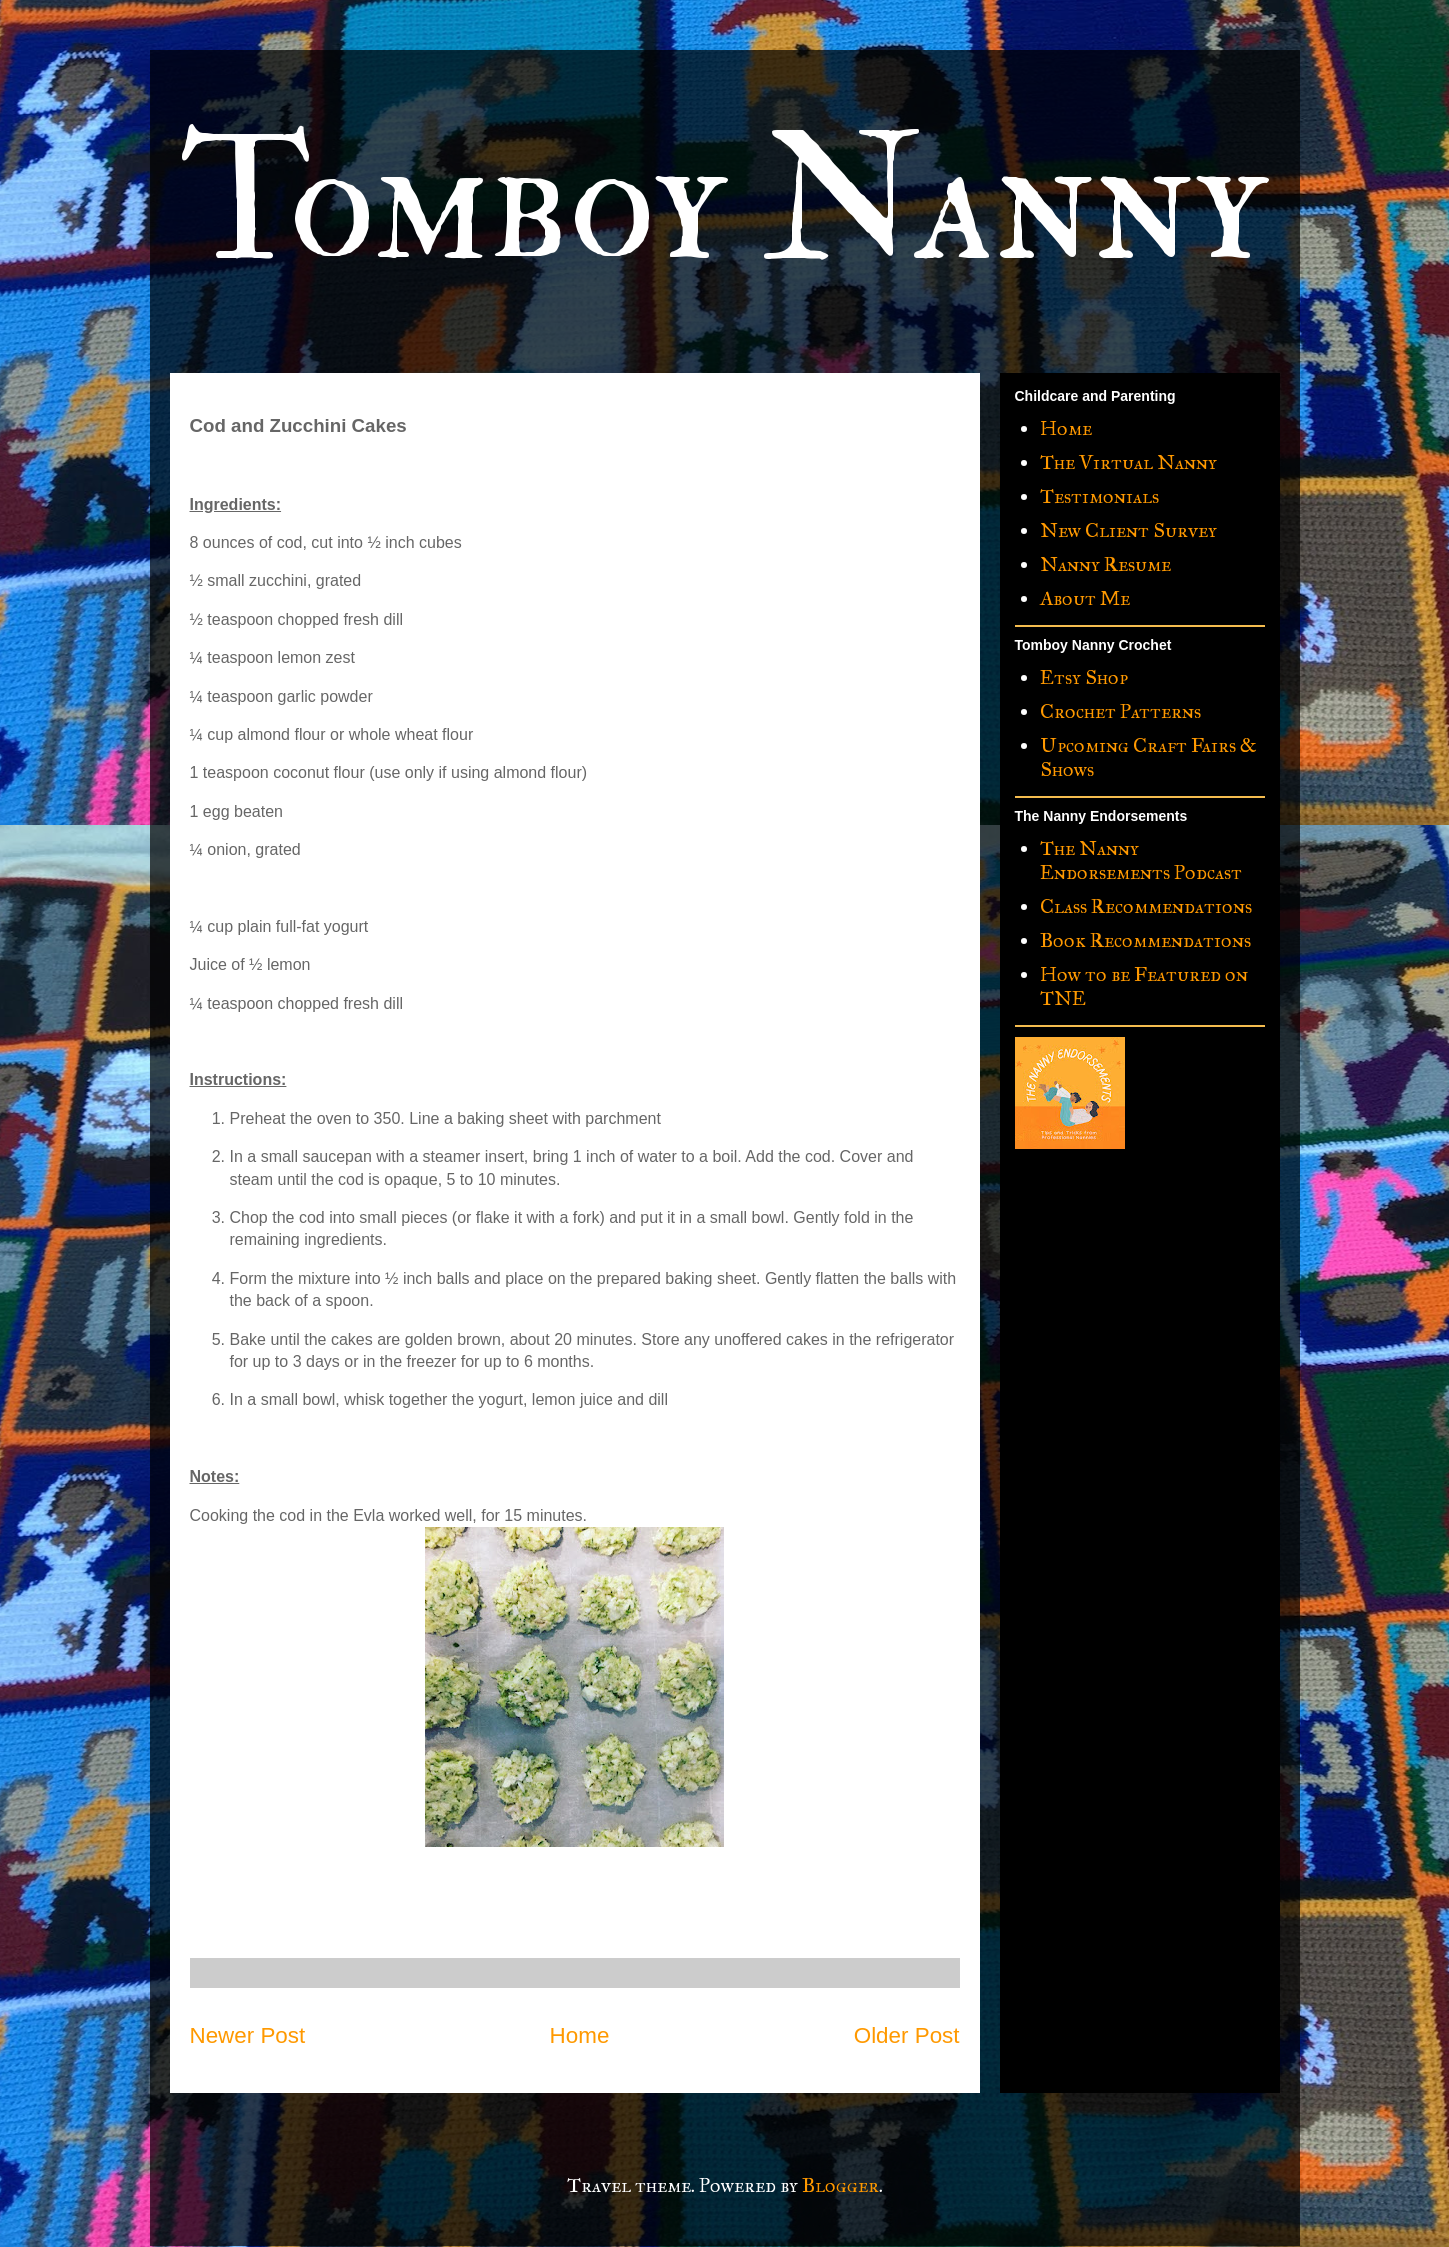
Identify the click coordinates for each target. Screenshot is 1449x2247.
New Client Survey (1128, 530)
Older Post (907, 2035)
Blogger (840, 2185)
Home (580, 2035)
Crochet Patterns (1120, 711)
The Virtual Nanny (1128, 462)
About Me (1085, 598)
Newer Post (248, 2035)
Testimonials (1099, 496)
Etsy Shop (1084, 677)
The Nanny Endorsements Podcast (1141, 860)
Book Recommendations (1145, 940)
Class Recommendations (1146, 906)
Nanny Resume (1105, 564)
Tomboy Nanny (723, 202)
